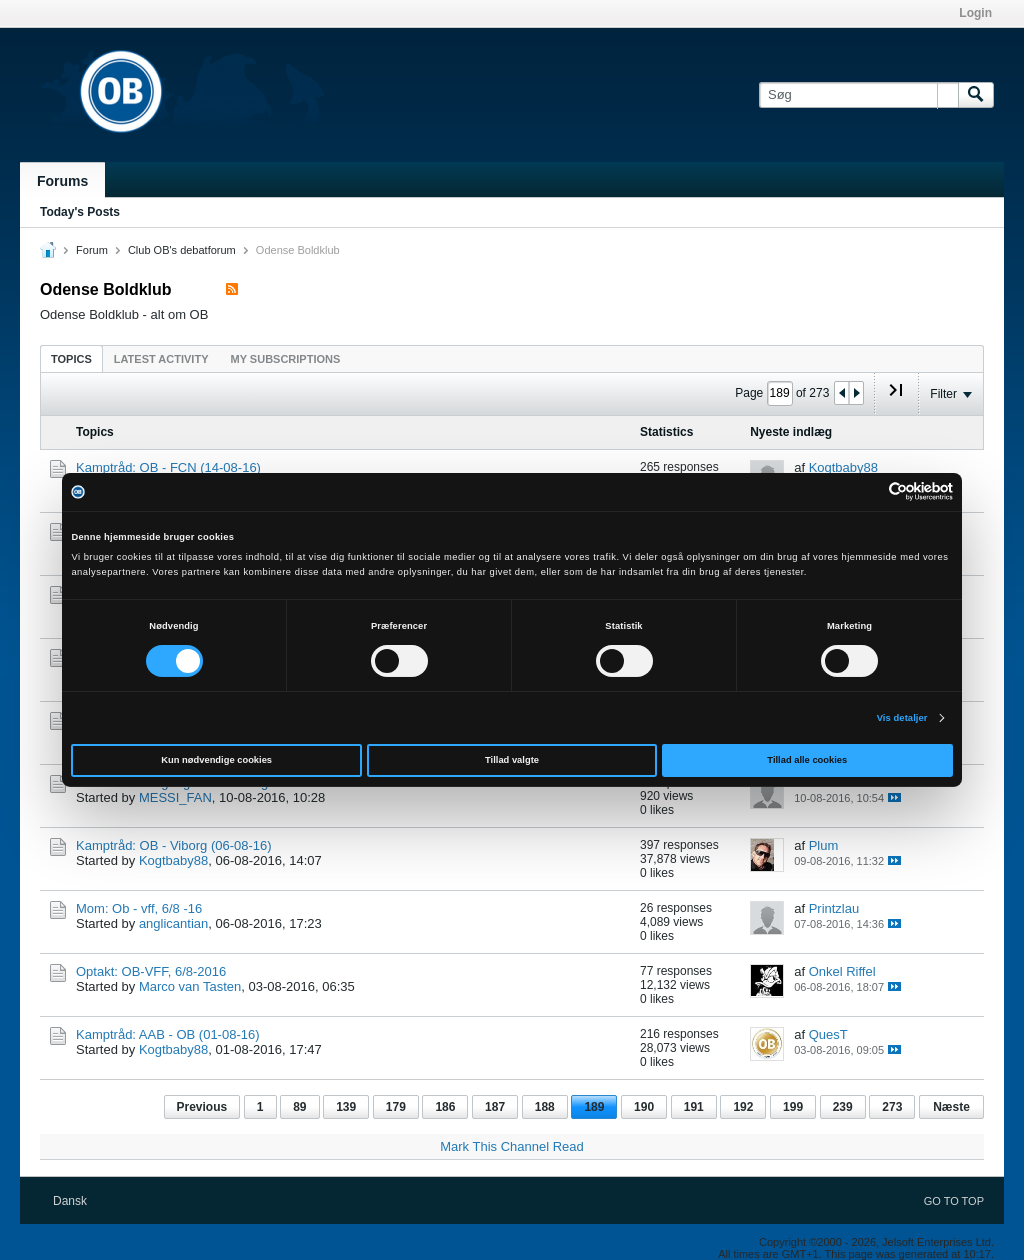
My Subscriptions (286, 359)
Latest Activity (161, 359)
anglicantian (173, 923)
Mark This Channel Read (512, 1146)
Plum (824, 845)
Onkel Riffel (842, 971)
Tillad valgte (512, 760)
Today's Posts (80, 212)
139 (346, 1107)
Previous (202, 1107)
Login (975, 13)
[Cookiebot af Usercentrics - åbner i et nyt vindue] (865, 491)
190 (644, 1107)
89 (299, 1107)
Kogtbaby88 (843, 467)
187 (495, 1107)
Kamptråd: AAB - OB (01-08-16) (168, 1034)
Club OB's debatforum (182, 250)
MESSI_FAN (175, 797)
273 (892, 1107)
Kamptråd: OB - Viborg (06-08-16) (174, 845)
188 (545, 1107)
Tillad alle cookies (807, 760)
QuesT (828, 1034)
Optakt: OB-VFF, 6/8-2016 (151, 971)
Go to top (954, 1201)
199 (793, 1107)
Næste (951, 1107)
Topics (71, 359)
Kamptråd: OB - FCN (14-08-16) (168, 467)
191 (694, 1107)
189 (594, 1107)
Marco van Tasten (190, 986)
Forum (92, 250)
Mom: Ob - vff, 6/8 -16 (139, 908)
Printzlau (834, 908)
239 (843, 1107)
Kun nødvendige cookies (216, 760)
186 (445, 1107)
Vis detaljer (902, 718)
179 (396, 1107)
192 (743, 1107)
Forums (62, 181)
